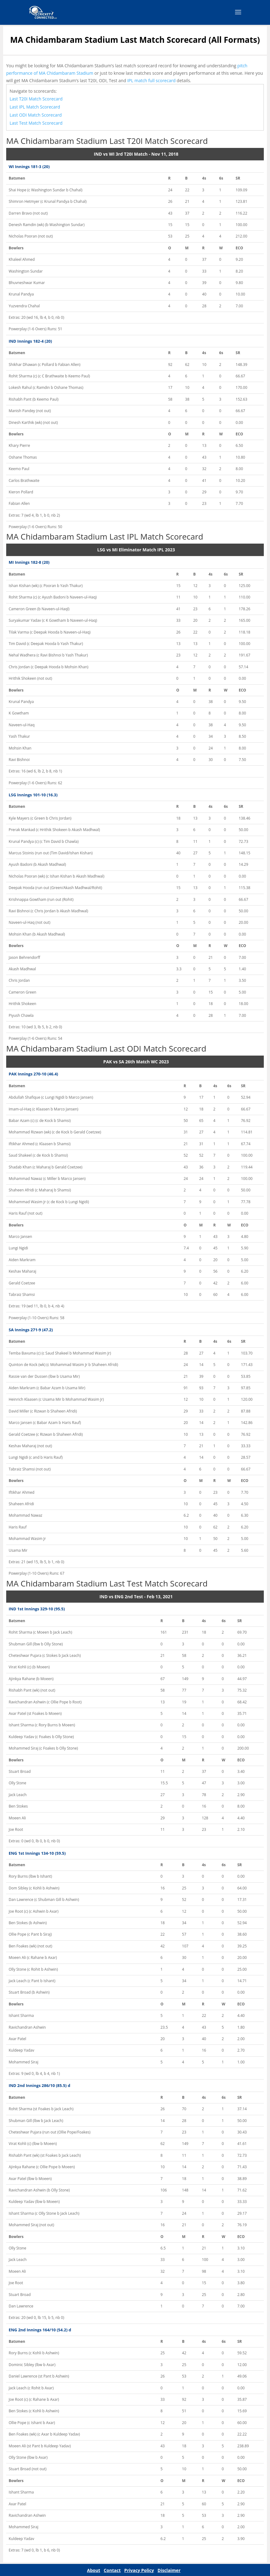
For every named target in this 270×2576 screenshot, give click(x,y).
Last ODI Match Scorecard (36, 115)
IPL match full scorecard (151, 80)
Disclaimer (169, 2570)
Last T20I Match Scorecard (36, 99)
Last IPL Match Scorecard (35, 107)
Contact (112, 2570)
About (93, 2570)
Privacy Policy (139, 2570)
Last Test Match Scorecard (36, 123)
